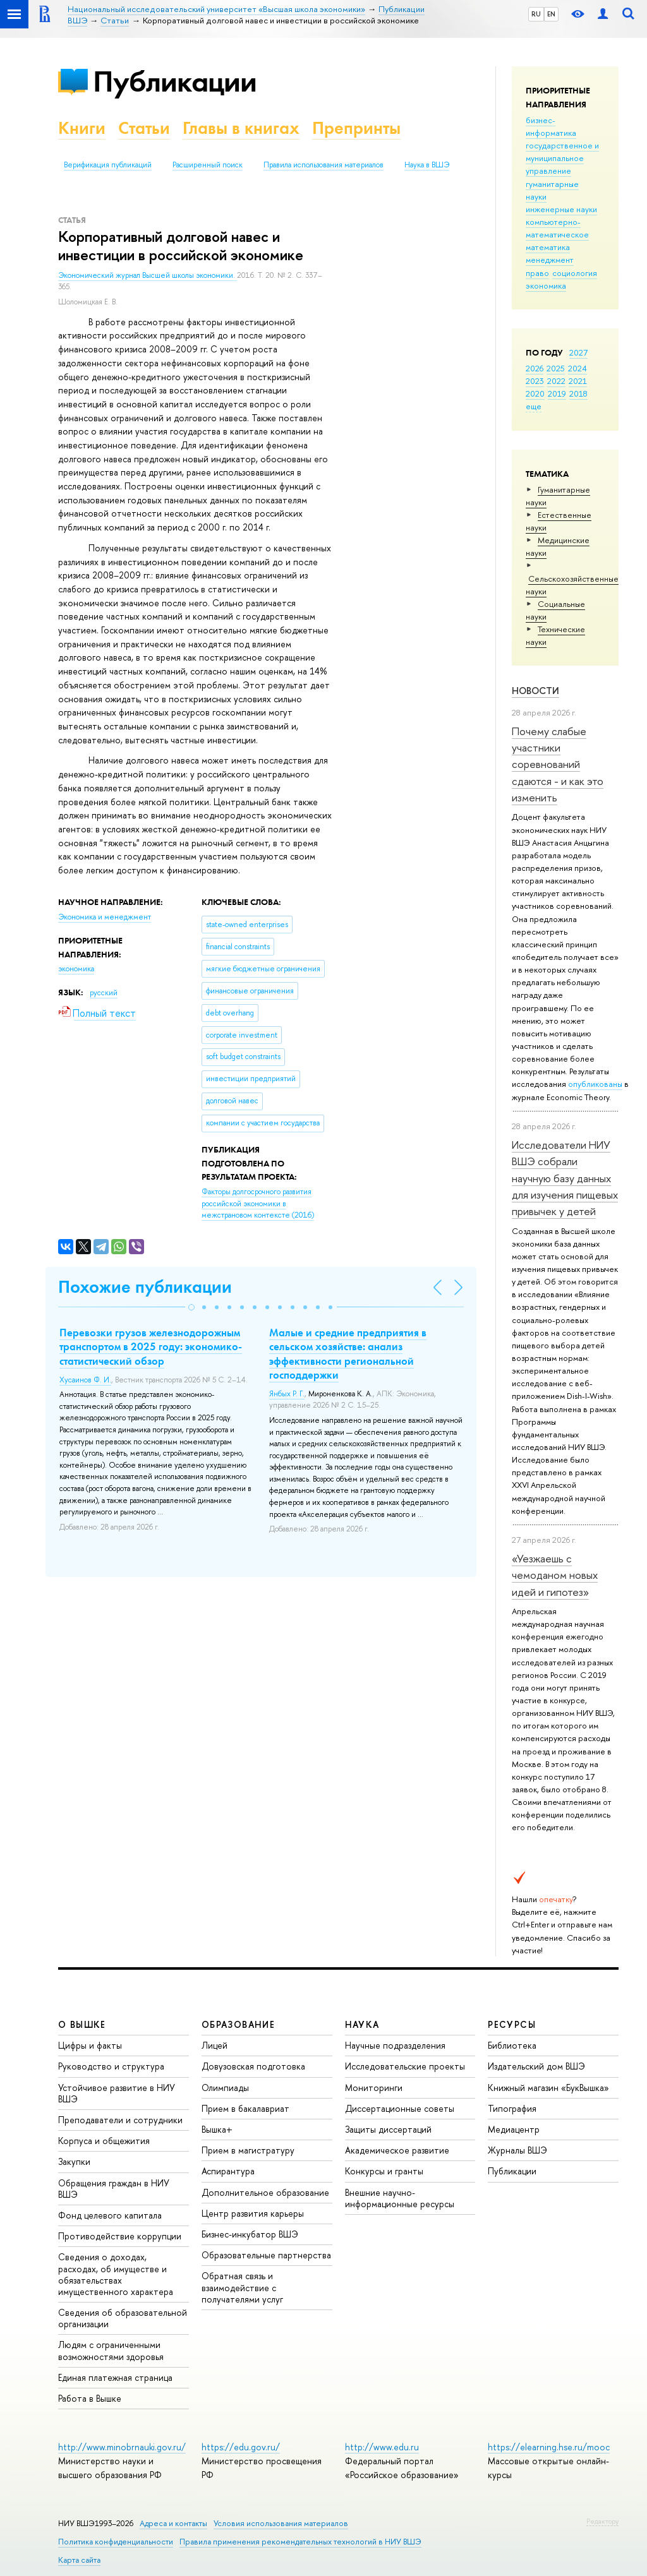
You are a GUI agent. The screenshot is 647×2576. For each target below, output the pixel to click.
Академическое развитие (397, 2150)
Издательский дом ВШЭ (536, 2066)
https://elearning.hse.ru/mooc (549, 2447)
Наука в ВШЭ (426, 165)
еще (533, 406)
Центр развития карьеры (253, 2213)
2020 (535, 393)
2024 (577, 368)
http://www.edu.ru (382, 2447)
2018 (578, 393)
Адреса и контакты (173, 2523)
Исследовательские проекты (405, 2066)
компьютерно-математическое (557, 228)
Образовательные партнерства (266, 2255)
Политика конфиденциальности (115, 2541)
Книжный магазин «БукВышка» (548, 2088)
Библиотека (512, 2045)
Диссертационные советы (399, 2108)
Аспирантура (228, 2171)
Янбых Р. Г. (287, 1394)
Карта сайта (79, 2560)
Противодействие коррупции (119, 2236)
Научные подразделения (395, 2045)
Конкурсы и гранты (384, 2171)
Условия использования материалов (281, 2523)
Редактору (602, 2521)
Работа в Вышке (89, 2398)
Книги (82, 128)
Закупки (74, 2161)
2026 (534, 368)
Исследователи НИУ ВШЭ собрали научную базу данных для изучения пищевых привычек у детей (565, 1177)
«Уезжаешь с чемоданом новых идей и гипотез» (555, 1575)
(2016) (258, 1203)
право (537, 273)
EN (551, 13)
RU (536, 13)
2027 (578, 352)
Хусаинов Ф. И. (85, 1380)
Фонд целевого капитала (110, 2215)
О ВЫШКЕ (82, 2024)
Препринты (356, 128)
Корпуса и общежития (104, 2141)
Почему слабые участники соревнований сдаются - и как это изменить (557, 764)
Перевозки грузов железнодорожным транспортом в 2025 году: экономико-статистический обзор (150, 1346)
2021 (578, 380)
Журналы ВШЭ (517, 2150)
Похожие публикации (145, 1287)
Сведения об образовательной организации (122, 2318)
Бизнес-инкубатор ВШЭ (250, 2234)
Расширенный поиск (207, 165)
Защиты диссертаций (388, 2129)
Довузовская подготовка (253, 2066)
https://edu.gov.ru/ (241, 2447)
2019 (557, 393)
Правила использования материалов (323, 165)
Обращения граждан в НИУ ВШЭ (113, 2188)
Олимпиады (225, 2088)
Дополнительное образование (265, 2192)
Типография (512, 2108)
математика (548, 247)
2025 (556, 368)
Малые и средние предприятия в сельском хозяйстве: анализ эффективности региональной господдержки (347, 1353)
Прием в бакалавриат (245, 2108)
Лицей (214, 2045)
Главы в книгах (241, 128)
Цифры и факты (90, 2045)
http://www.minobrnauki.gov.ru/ (122, 2447)
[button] (191, 1307)
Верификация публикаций (108, 165)
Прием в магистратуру (248, 2150)
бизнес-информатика (551, 126)
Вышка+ (217, 2129)
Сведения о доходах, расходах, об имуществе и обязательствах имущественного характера (115, 2274)
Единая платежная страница (115, 2377)
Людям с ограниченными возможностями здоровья (111, 2350)
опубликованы (595, 1083)
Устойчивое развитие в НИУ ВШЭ (116, 2093)
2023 (535, 380)
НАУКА (362, 2024)
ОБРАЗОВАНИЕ (238, 2024)
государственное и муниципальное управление (562, 158)
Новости (535, 690)
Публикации (175, 81)
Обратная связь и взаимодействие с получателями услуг (242, 2287)
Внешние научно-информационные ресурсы (399, 2198)
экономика (546, 285)
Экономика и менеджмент (104, 917)
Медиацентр (514, 2129)
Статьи (144, 128)
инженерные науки (561, 209)
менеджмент (550, 259)
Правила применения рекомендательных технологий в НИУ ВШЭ (300, 2541)
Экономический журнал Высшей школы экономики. (147, 275)
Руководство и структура (111, 2066)
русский (104, 993)
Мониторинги (373, 2088)
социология (574, 273)
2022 (556, 380)
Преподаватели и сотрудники (120, 2120)
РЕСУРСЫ (512, 2024)
